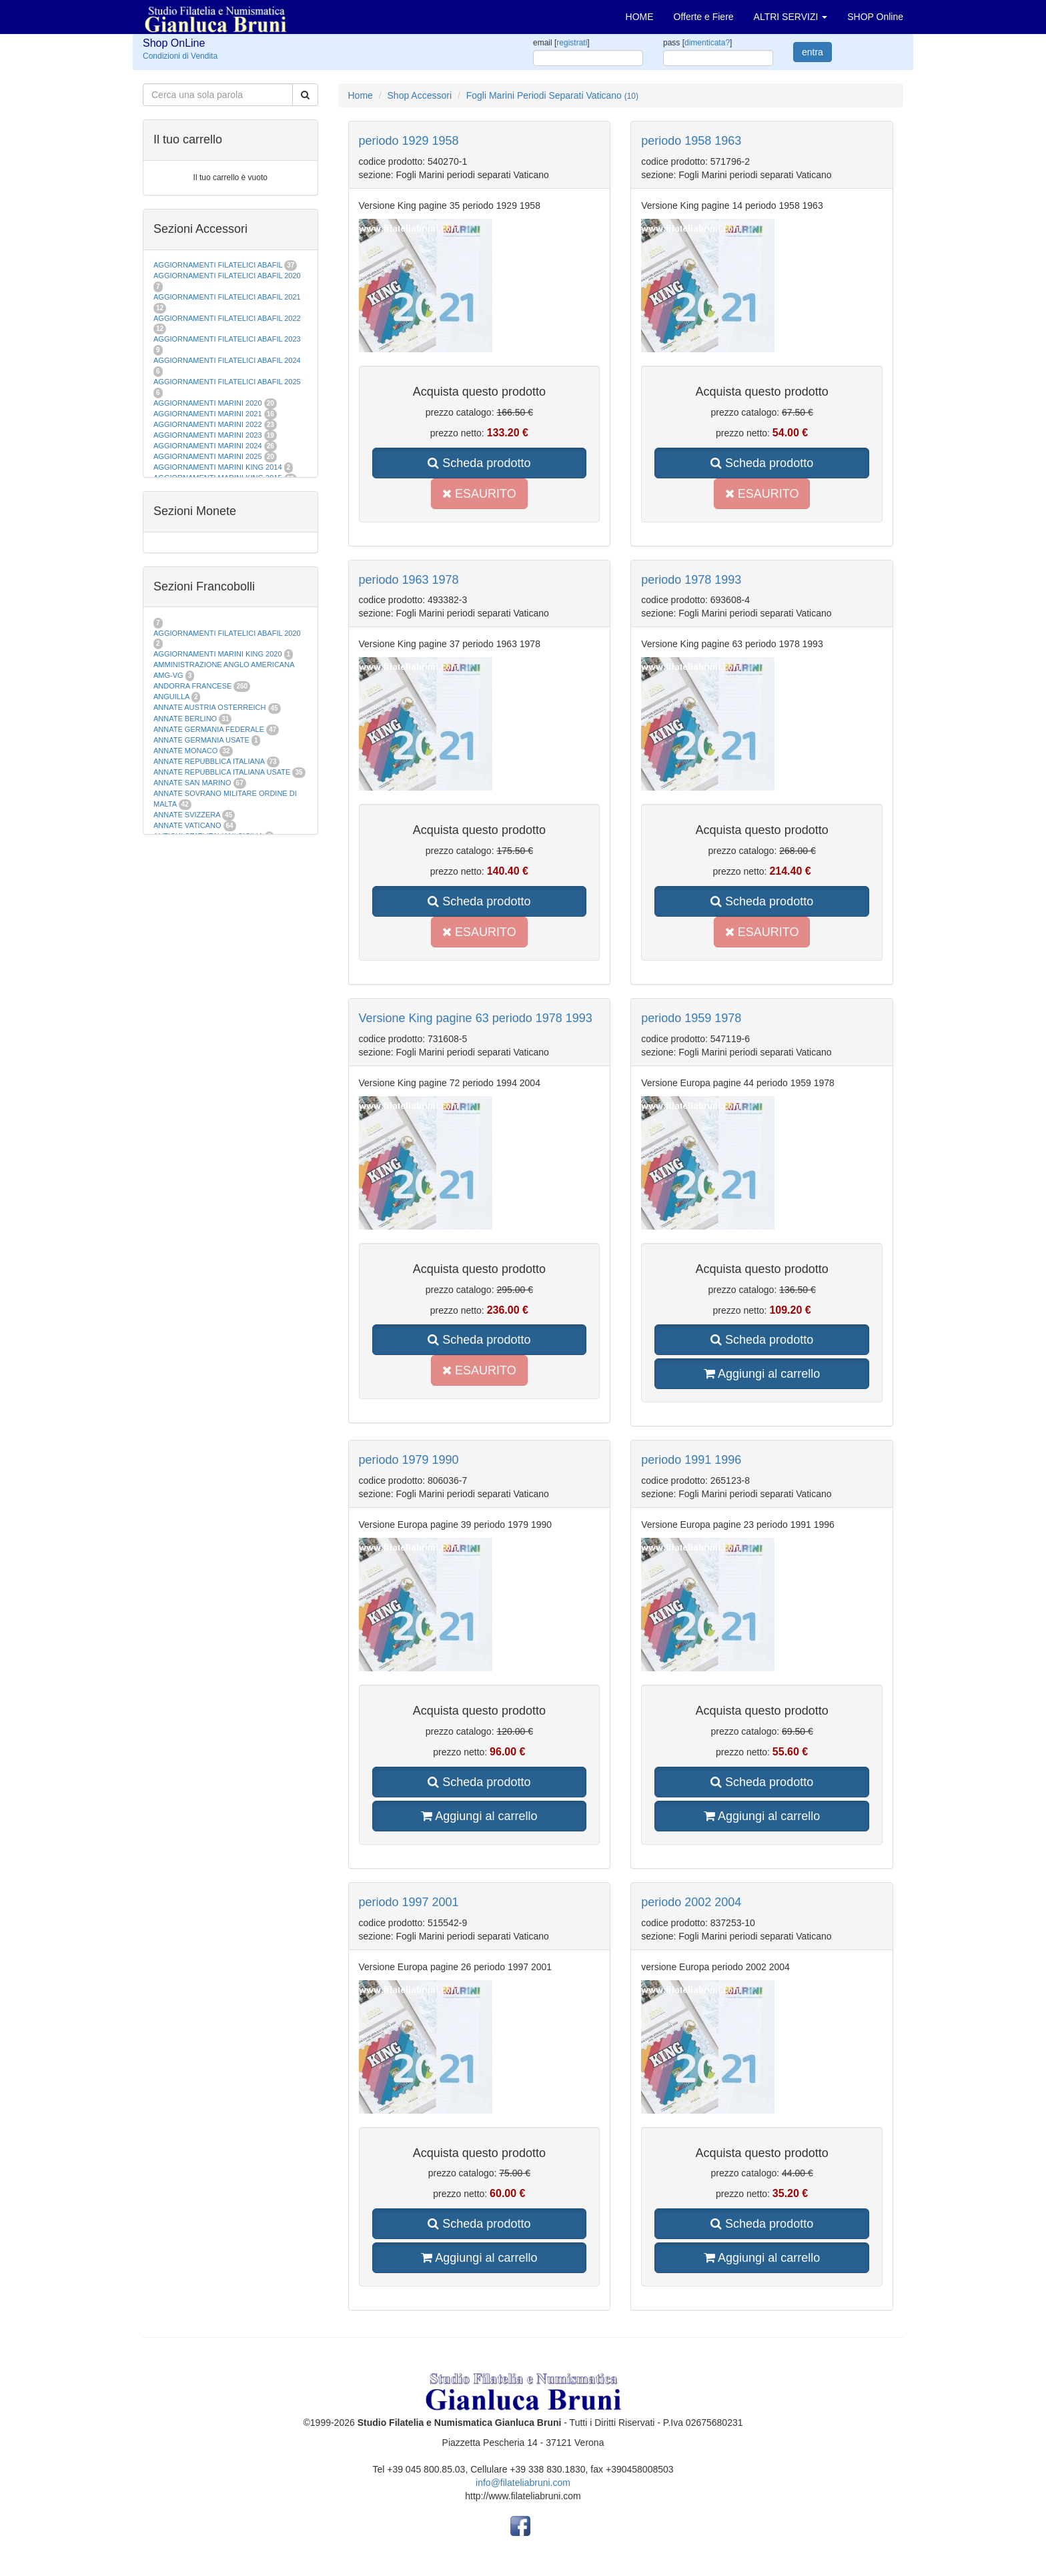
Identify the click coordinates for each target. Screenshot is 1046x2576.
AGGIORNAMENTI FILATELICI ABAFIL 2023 (227, 339)
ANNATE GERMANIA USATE (201, 740)
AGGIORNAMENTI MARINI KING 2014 (217, 467)
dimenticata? (707, 42)
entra (812, 52)
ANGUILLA (171, 697)
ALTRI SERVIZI (791, 16)
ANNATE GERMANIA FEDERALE (208, 729)
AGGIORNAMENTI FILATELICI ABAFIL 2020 (227, 276)
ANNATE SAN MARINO (192, 783)
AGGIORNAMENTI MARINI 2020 (207, 403)
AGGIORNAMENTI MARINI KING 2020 (217, 654)
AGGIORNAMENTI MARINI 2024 (207, 446)
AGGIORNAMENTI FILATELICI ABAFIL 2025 (227, 382)
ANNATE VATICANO (187, 825)
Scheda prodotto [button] (479, 463)
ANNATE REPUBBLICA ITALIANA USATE (222, 772)
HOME (640, 16)
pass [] (697, 42)
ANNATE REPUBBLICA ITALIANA (208, 761)
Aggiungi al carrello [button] (762, 1373)
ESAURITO (479, 493)
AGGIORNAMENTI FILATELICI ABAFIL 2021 (227, 297)
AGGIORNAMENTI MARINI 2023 (207, 435)
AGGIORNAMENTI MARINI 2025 (207, 456)
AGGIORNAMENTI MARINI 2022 (207, 424)
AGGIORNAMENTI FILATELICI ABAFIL (218, 265)
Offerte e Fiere (704, 16)
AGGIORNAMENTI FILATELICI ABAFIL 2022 (227, 318)
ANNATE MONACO (185, 751)
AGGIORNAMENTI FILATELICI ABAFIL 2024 (227, 360)
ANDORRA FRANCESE (192, 686)
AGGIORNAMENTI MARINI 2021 (207, 414)
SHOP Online (875, 16)
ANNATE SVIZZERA (186, 815)
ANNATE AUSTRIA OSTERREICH (209, 707)
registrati (571, 42)
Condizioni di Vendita (180, 56)
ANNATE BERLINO (185, 719)
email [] (561, 42)
